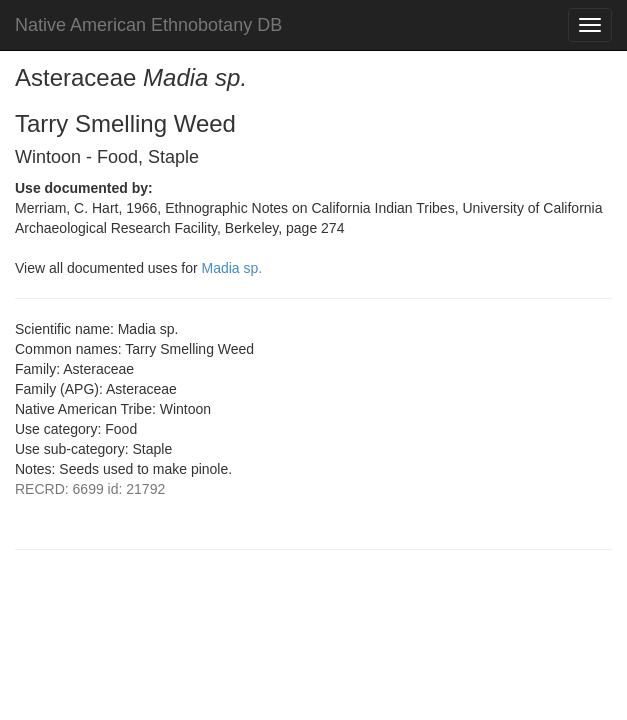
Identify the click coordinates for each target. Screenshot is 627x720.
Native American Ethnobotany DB (148, 25)
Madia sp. (232, 268)
